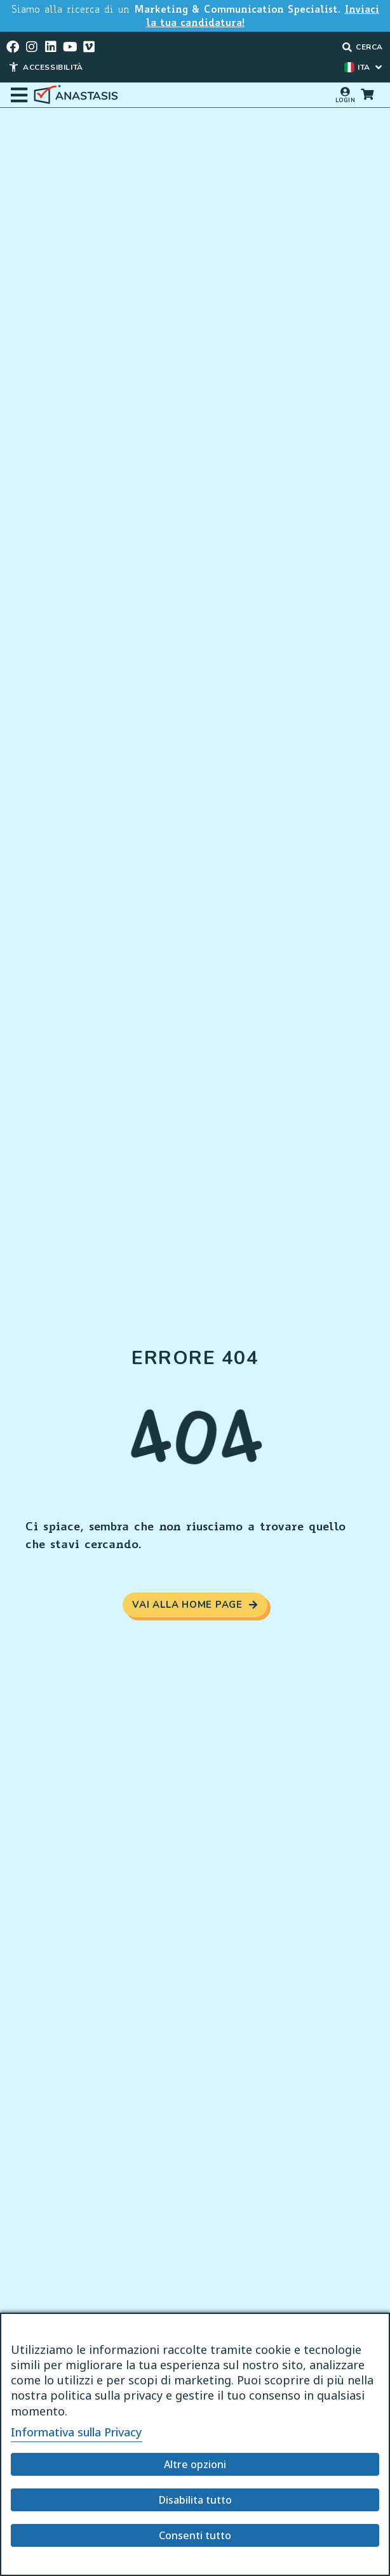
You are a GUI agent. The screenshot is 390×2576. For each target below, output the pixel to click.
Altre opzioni (195, 2464)
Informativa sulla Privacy (76, 2432)
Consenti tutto (195, 2535)
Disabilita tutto (195, 2500)
